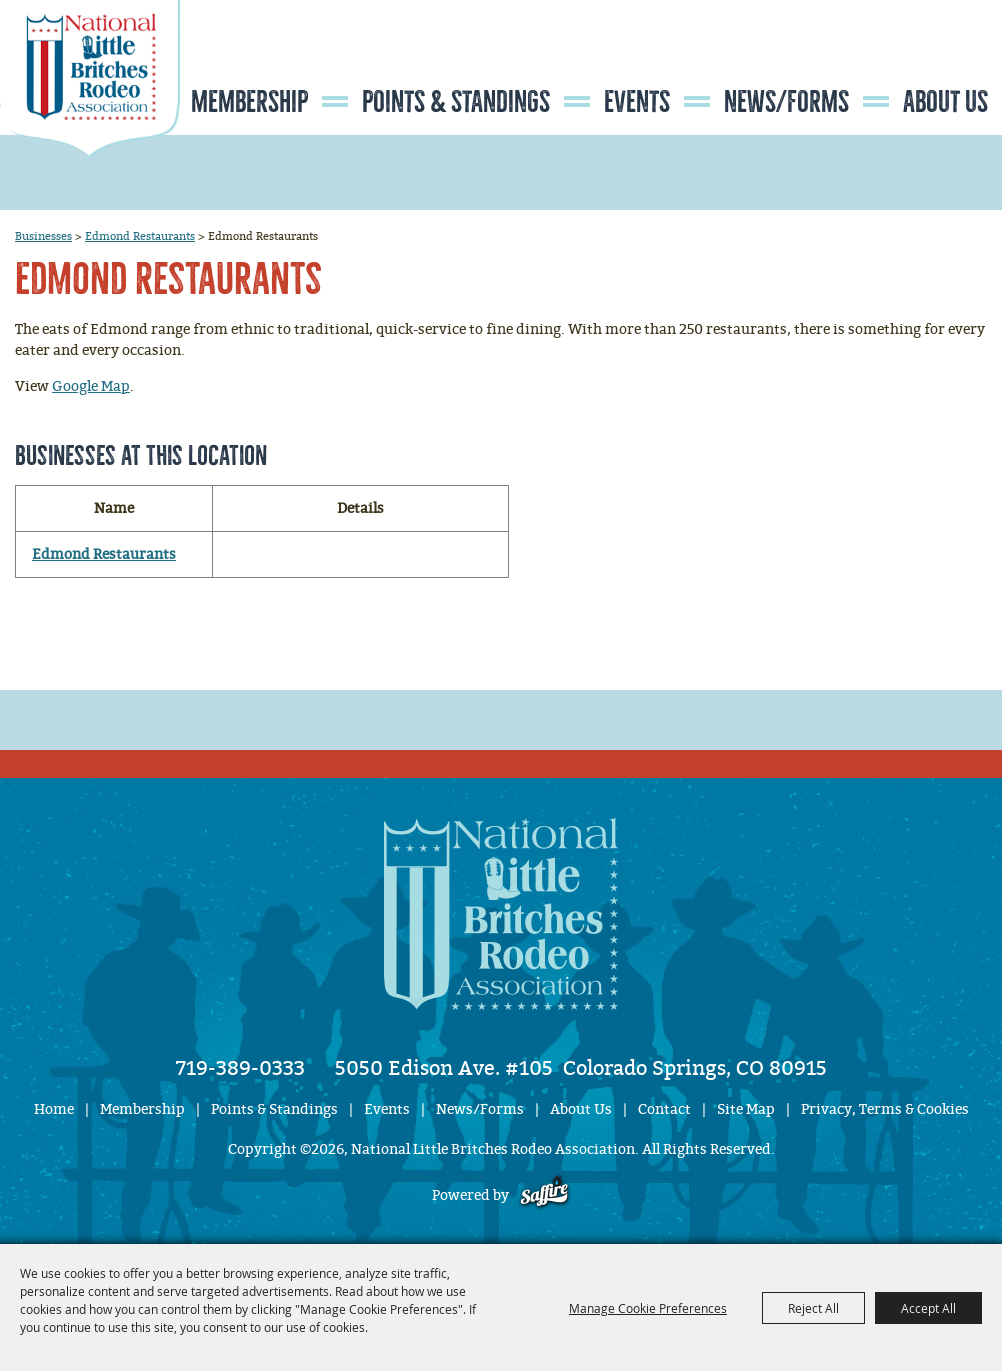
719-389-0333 (240, 1068)
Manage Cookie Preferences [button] (648, 1308)
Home (54, 1109)
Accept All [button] (928, 1308)
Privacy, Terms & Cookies (885, 1109)
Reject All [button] (813, 1308)
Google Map (91, 386)
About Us (945, 102)
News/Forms (786, 102)
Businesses (43, 236)
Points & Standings (456, 102)
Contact (664, 1109)
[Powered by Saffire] (544, 1195)
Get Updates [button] (943, 63)
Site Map (746, 1109)
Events (637, 102)
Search (882, 63)
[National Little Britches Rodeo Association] (90, 115)
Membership (249, 102)
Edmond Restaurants (140, 236)
